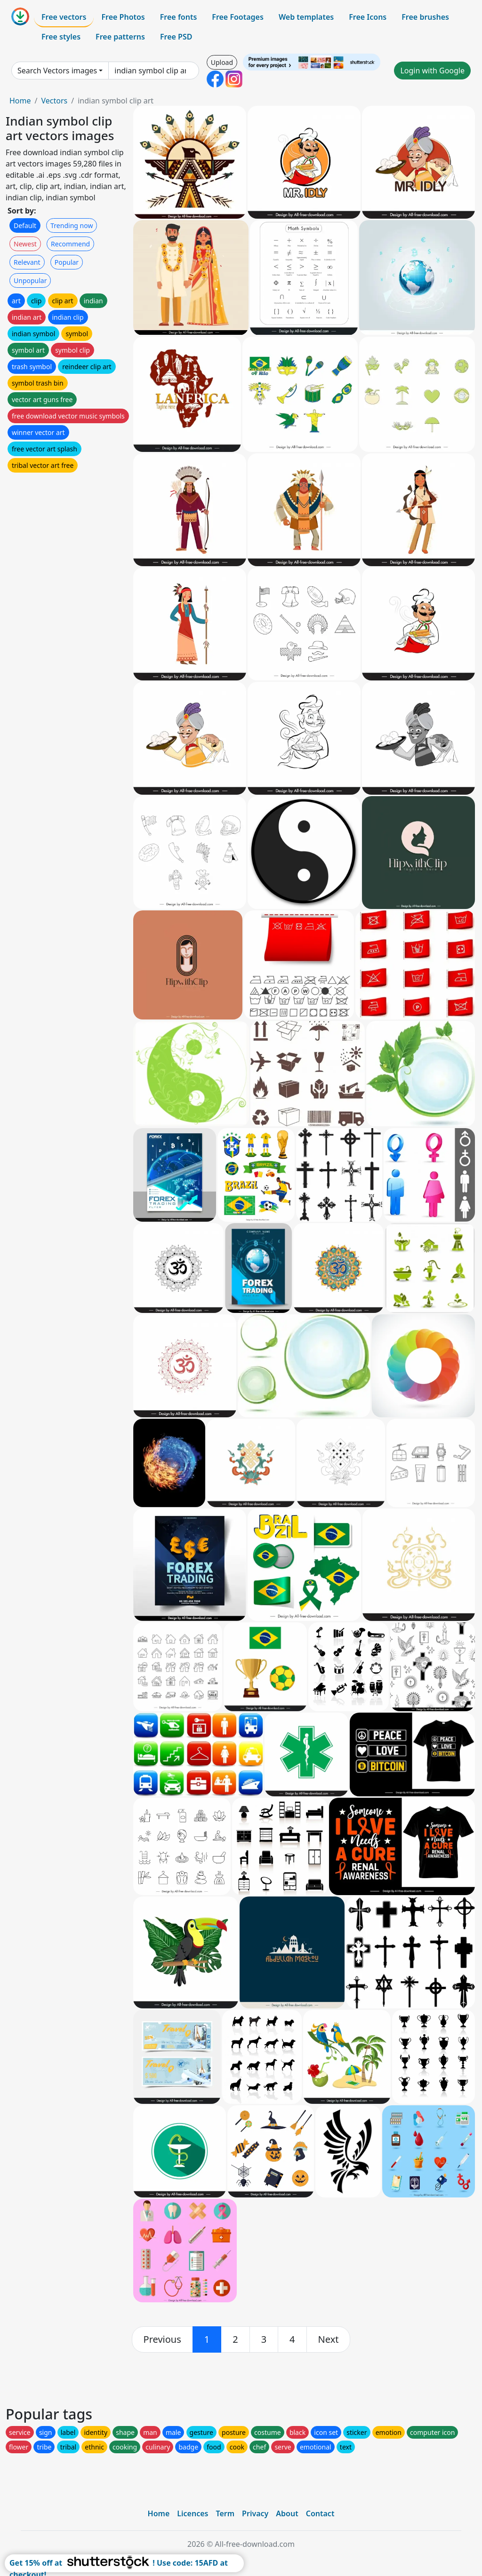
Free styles (60, 37)
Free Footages (238, 17)
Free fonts (178, 17)
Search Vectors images (57, 70)
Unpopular (30, 280)
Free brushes (425, 17)
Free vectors (63, 17)
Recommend (70, 243)
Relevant (27, 262)
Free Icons (367, 17)
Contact (320, 2513)
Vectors (54, 100)
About (287, 2513)
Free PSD (176, 37)
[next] (328, 2339)
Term (225, 2513)
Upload (222, 62)
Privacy (255, 2513)
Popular (67, 262)
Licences (192, 2513)
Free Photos (123, 17)
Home (20, 100)
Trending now (71, 225)
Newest (25, 243)
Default (25, 225)
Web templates (306, 17)
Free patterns (120, 37)
